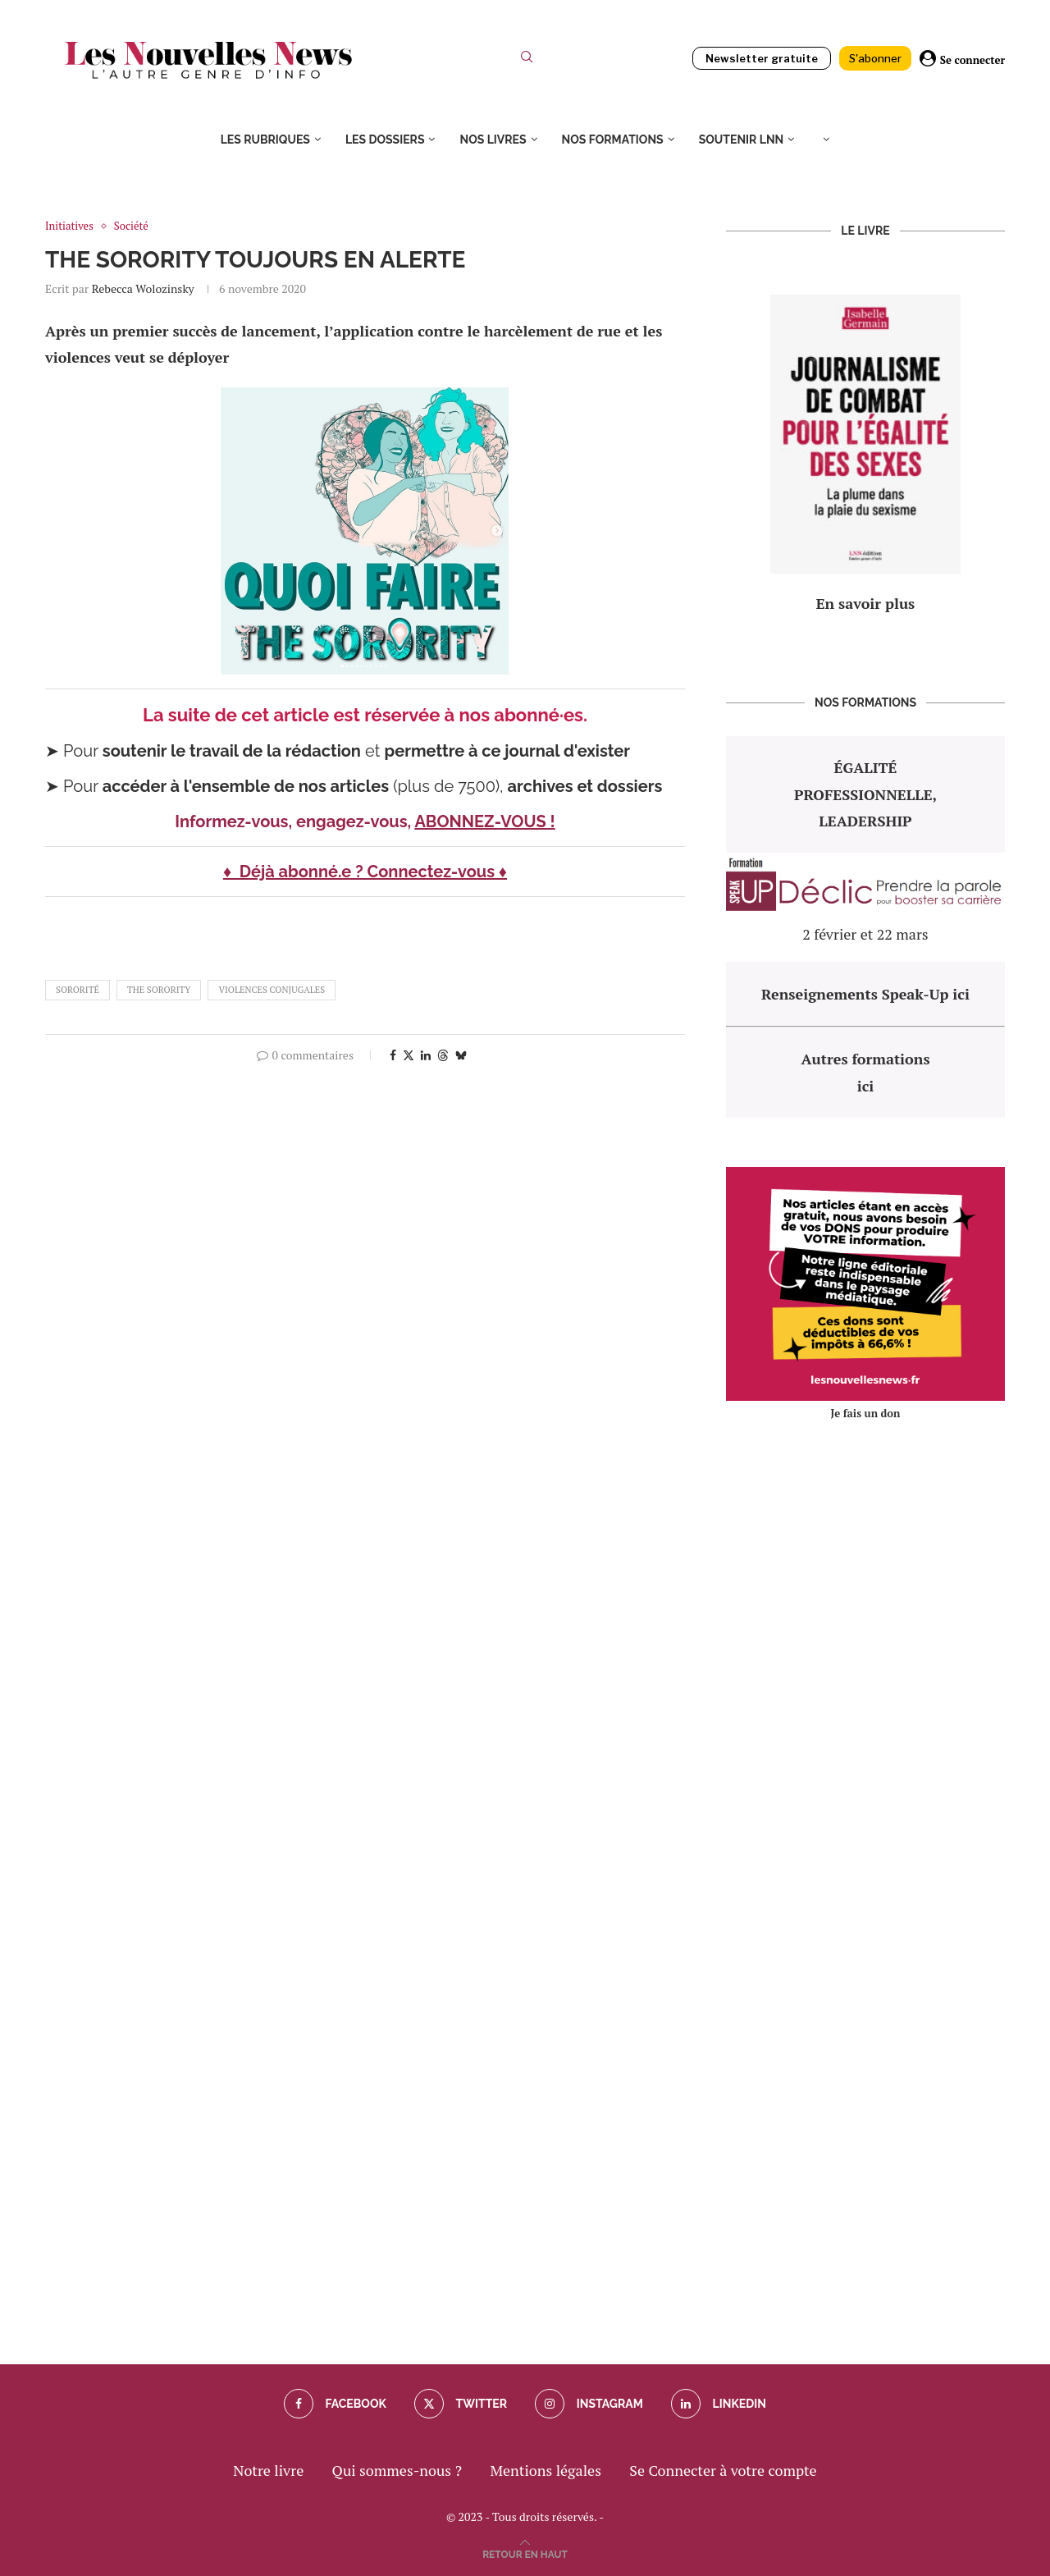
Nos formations (613, 139)
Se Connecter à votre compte (722, 2470)
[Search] (526, 60)
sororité (77, 989)
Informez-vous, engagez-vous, (294, 821)
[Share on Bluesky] (461, 1055)
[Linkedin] (718, 2403)
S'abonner (875, 58)
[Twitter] (460, 2403)
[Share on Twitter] (408, 1055)
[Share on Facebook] (393, 1055)
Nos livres (492, 139)
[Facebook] (335, 2403)
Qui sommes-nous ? (397, 2470)
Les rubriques (265, 139)
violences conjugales (271, 989)
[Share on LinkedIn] (426, 1055)
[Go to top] (525, 2552)
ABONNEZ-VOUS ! (484, 821)
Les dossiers (385, 139)
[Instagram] (588, 2403)
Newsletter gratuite (761, 58)
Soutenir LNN (741, 139)
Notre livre (268, 2470)
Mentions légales (545, 2470)
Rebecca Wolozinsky (143, 288)
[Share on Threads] (443, 1055)
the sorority (159, 989)
